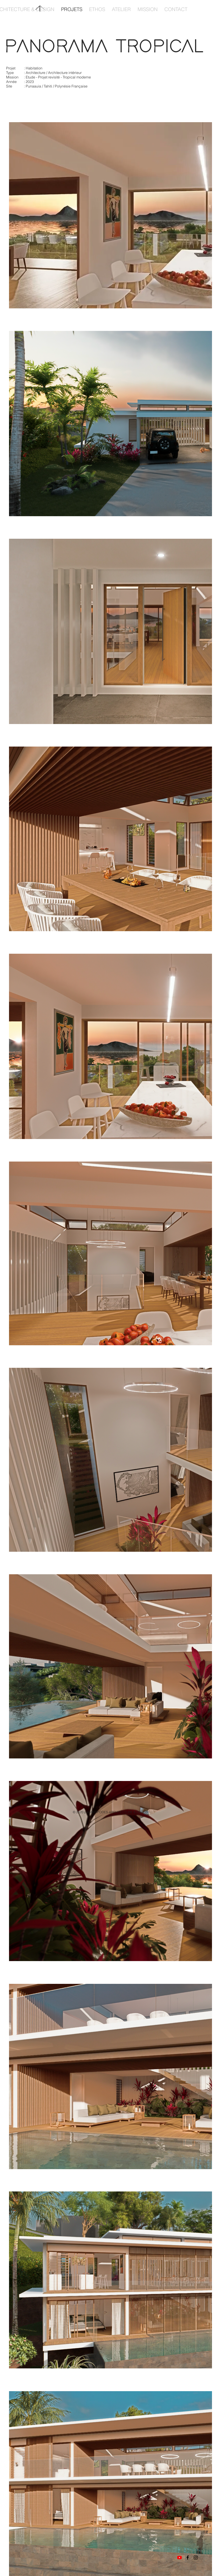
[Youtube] (179, 2557)
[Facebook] (187, 2557)
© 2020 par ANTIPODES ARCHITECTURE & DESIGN (110, 1812)
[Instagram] (195, 2557)
